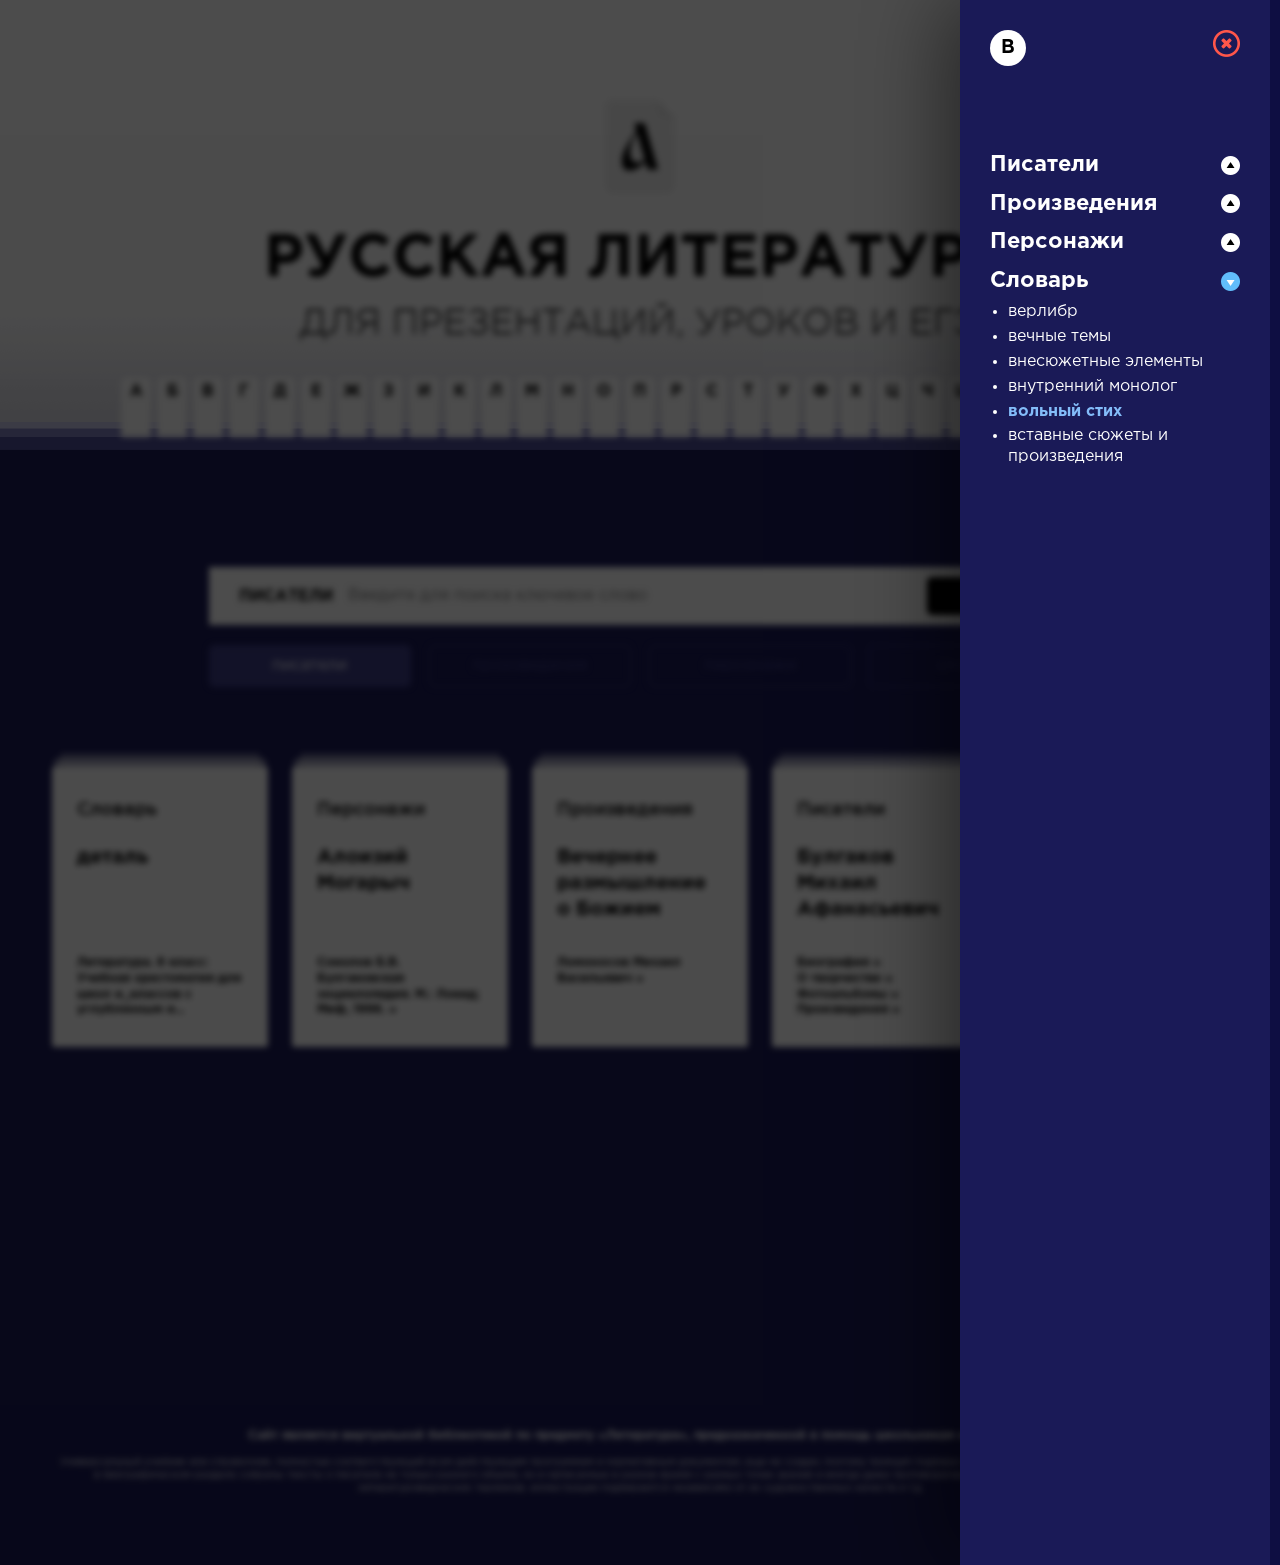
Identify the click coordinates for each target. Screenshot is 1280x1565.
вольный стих (1065, 411)
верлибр (1043, 311)
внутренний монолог (1092, 386)
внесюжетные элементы (1105, 361)
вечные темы (1059, 336)
